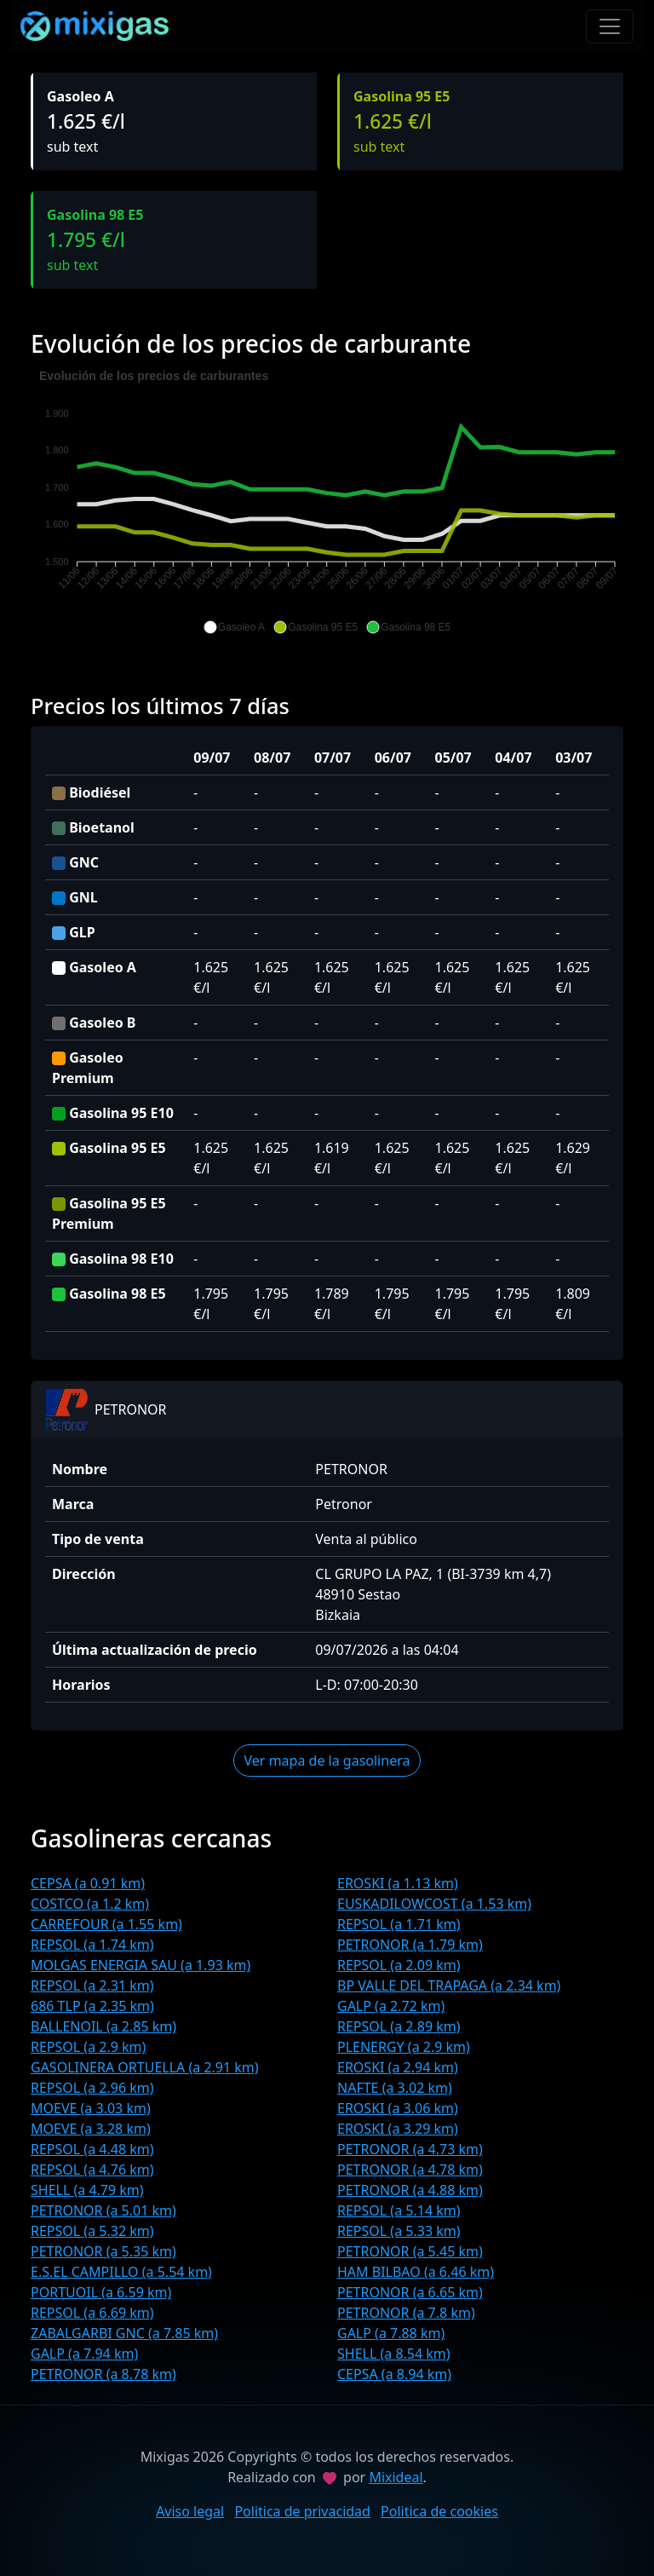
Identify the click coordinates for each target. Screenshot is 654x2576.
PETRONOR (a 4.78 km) (410, 2169)
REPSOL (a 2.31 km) (92, 1985)
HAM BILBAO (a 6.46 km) (415, 2271)
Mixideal (395, 2477)
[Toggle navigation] (610, 26)
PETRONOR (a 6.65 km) (410, 2292)
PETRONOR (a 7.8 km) (406, 2312)
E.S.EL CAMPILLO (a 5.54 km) (121, 2271)
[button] (234, 627)
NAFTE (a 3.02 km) (394, 2087)
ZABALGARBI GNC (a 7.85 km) (124, 2333)
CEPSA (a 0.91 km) (88, 1883)
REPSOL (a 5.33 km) (399, 2231)
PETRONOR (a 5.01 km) (103, 2210)
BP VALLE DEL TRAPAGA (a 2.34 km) (448, 1985)
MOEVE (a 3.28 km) (91, 2128)
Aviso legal (190, 2511)
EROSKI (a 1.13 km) (397, 1883)
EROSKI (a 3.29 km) (397, 2128)
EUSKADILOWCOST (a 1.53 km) (434, 1903)
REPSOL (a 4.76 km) (92, 2169)
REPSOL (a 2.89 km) (399, 2026)
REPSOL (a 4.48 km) (92, 2149)
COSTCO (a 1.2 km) (90, 1903)
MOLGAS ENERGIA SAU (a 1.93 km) (140, 1965)
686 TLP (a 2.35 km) (92, 2006)
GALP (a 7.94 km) (84, 2353)
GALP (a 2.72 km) (391, 2006)
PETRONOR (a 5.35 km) (103, 2251)
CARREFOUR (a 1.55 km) (106, 1924)
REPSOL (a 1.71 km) (399, 1924)
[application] (327, 502)
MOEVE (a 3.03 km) (91, 2108)
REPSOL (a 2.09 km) (399, 1965)
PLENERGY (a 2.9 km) (403, 2046)
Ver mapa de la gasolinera (327, 1760)
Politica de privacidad (302, 2511)
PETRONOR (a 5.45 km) (410, 2251)
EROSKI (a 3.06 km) (397, 2108)
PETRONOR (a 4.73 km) (410, 2149)
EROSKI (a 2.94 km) (397, 2067)
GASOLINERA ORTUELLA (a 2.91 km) (145, 2067)
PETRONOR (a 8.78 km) (103, 2374)
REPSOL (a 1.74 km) (92, 1944)
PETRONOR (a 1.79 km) (410, 1944)
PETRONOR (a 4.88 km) (410, 2190)
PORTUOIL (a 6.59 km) (101, 2292)
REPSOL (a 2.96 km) (92, 2087)
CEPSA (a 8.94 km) (394, 2374)
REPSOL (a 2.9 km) (88, 2046)
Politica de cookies (439, 2511)
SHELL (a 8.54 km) (393, 2353)
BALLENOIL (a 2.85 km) (103, 2026)
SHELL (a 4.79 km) (87, 2190)
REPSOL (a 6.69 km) (92, 2312)
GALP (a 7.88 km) (391, 2333)
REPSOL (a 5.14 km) (399, 2210)
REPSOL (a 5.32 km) (92, 2231)
